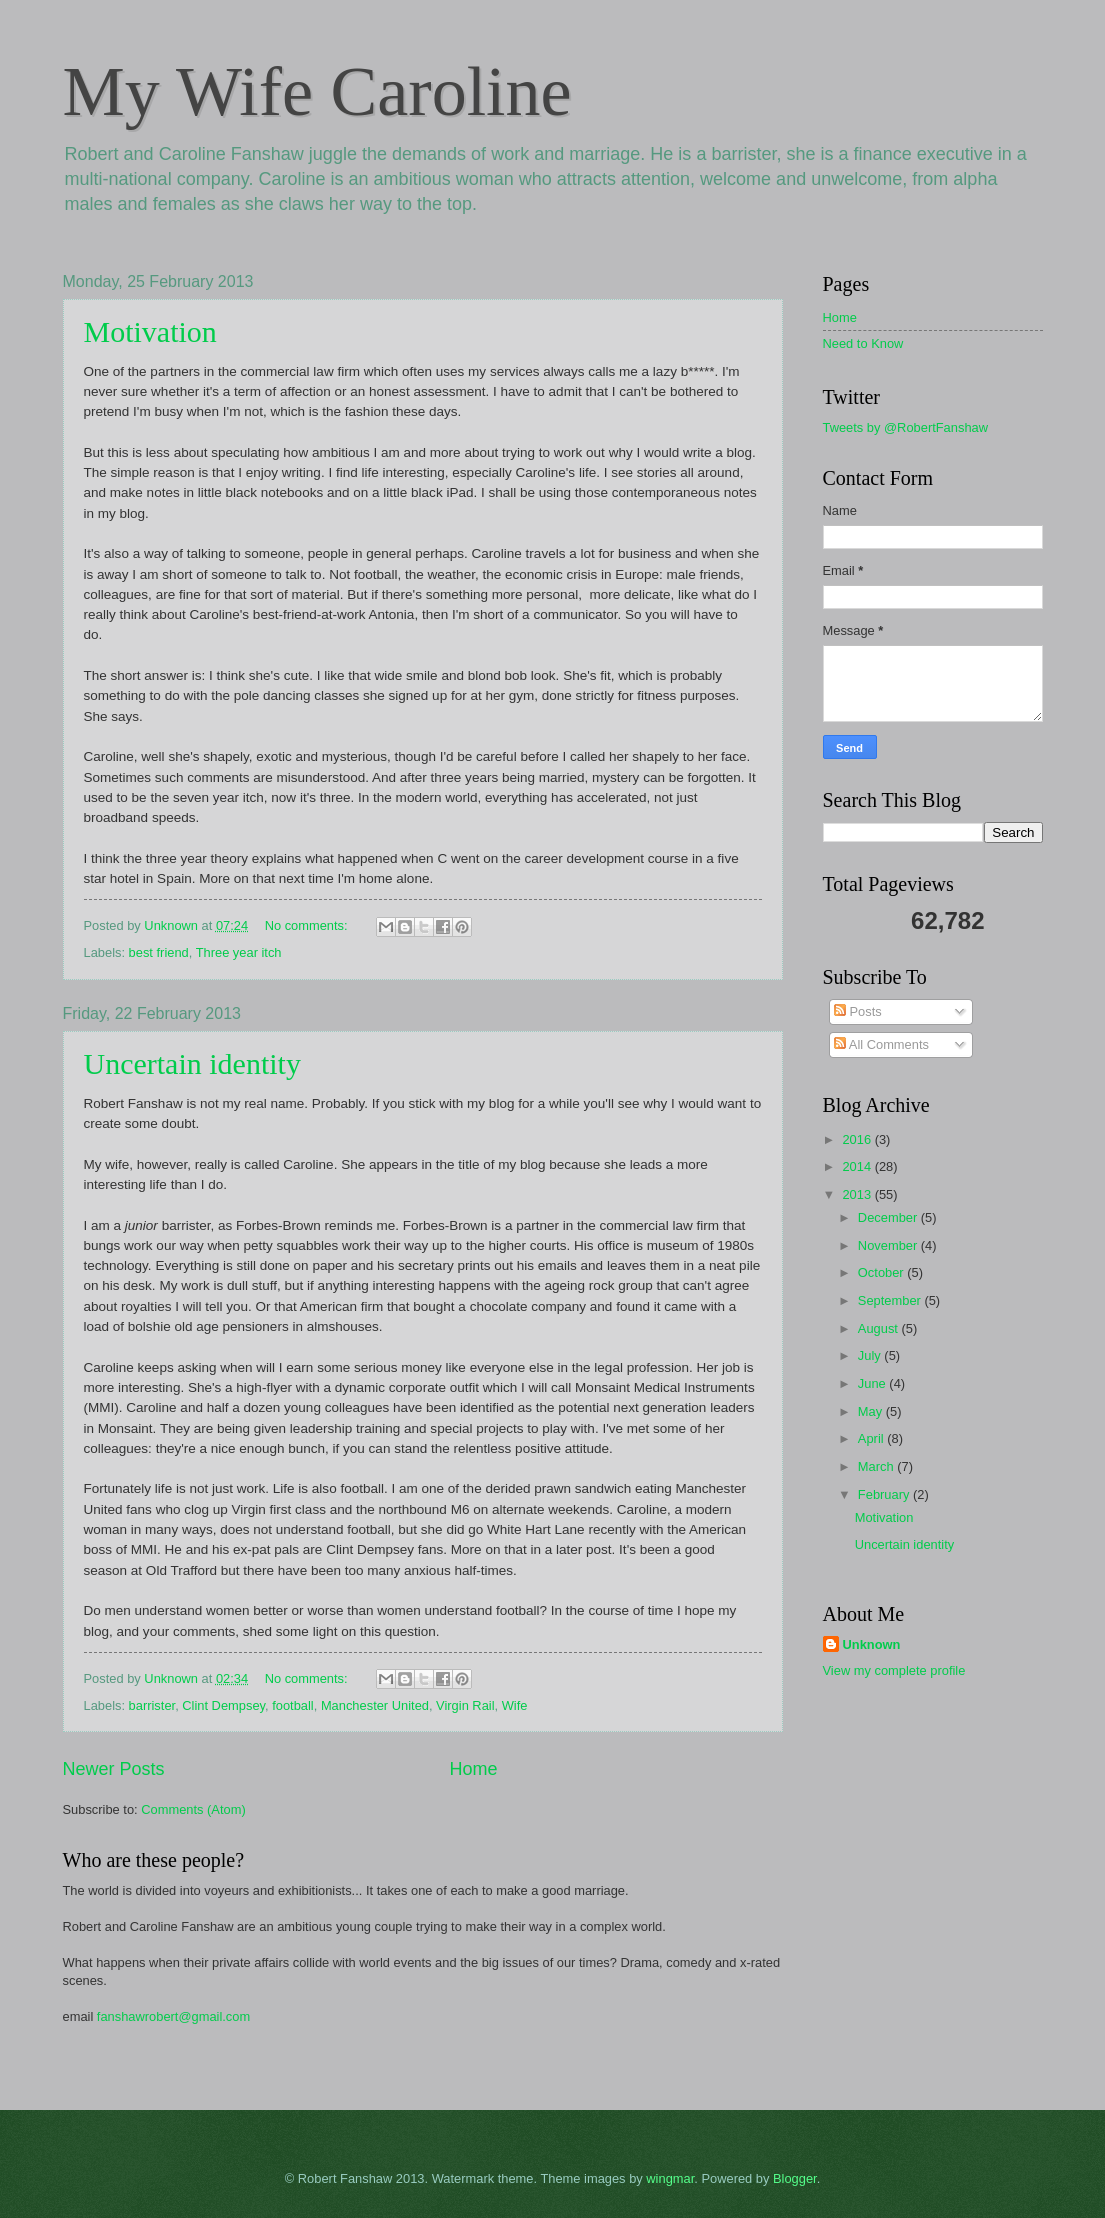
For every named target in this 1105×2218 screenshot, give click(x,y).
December (889, 1217)
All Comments (881, 1044)
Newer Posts (114, 1769)
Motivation (150, 331)
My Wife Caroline (317, 91)
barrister (152, 1705)
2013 (858, 1194)
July (871, 1355)
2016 (858, 1139)
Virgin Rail (465, 1705)
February (885, 1494)
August (880, 1328)
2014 (858, 1166)
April (872, 1438)
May (872, 1411)
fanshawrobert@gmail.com (173, 2016)
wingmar (670, 2178)
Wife (515, 1705)
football (293, 1705)
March (877, 1466)
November (889, 1245)
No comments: (308, 925)
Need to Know (863, 343)
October (882, 1272)
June (874, 1383)
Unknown (872, 1644)
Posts (858, 1011)
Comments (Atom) (193, 1809)
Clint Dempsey (223, 1705)
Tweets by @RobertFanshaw (906, 427)
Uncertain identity (192, 1063)
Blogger (795, 2178)
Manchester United (375, 1705)
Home (474, 1769)
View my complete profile (894, 1670)
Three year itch (239, 952)
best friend (159, 952)
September (891, 1300)
